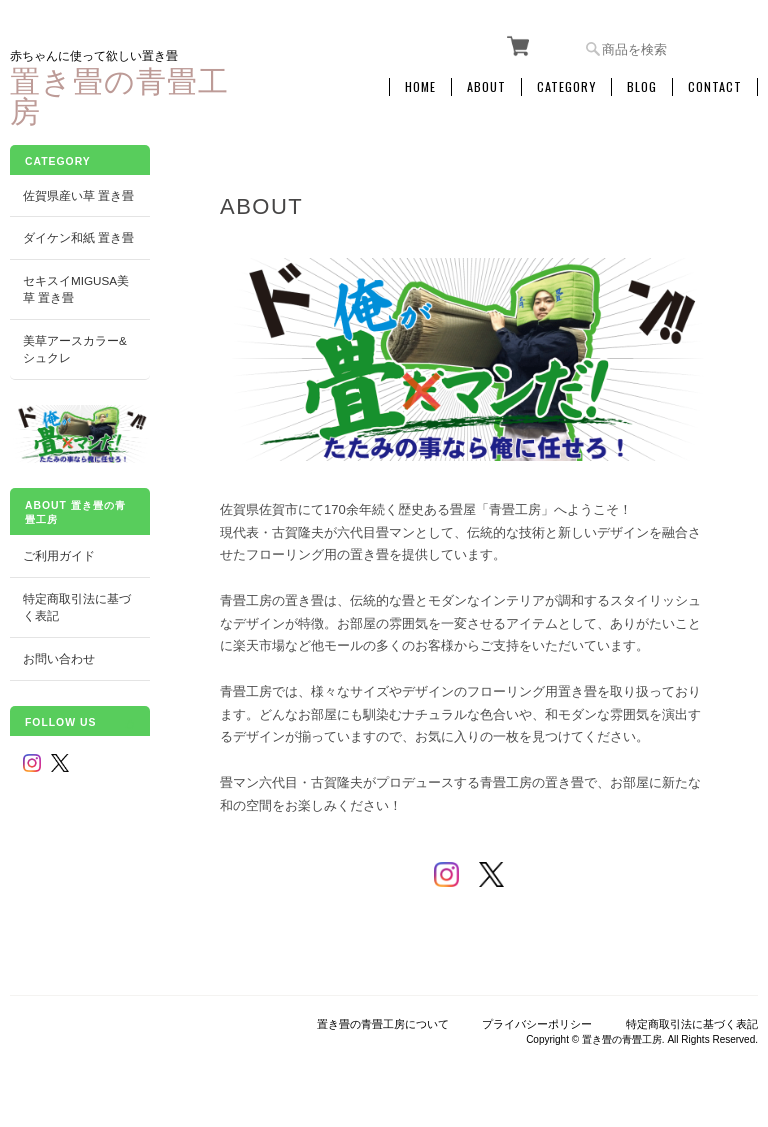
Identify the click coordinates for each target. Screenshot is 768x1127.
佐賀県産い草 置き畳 (78, 195)
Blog (642, 87)
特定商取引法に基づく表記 (77, 607)
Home (420, 87)
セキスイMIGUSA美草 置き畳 (76, 289)
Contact (715, 87)
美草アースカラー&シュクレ (75, 349)
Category (566, 87)
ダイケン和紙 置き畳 (78, 237)
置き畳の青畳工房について (383, 1024)
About (486, 87)
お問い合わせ (59, 658)
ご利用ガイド (59, 555)
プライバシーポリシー (537, 1024)
